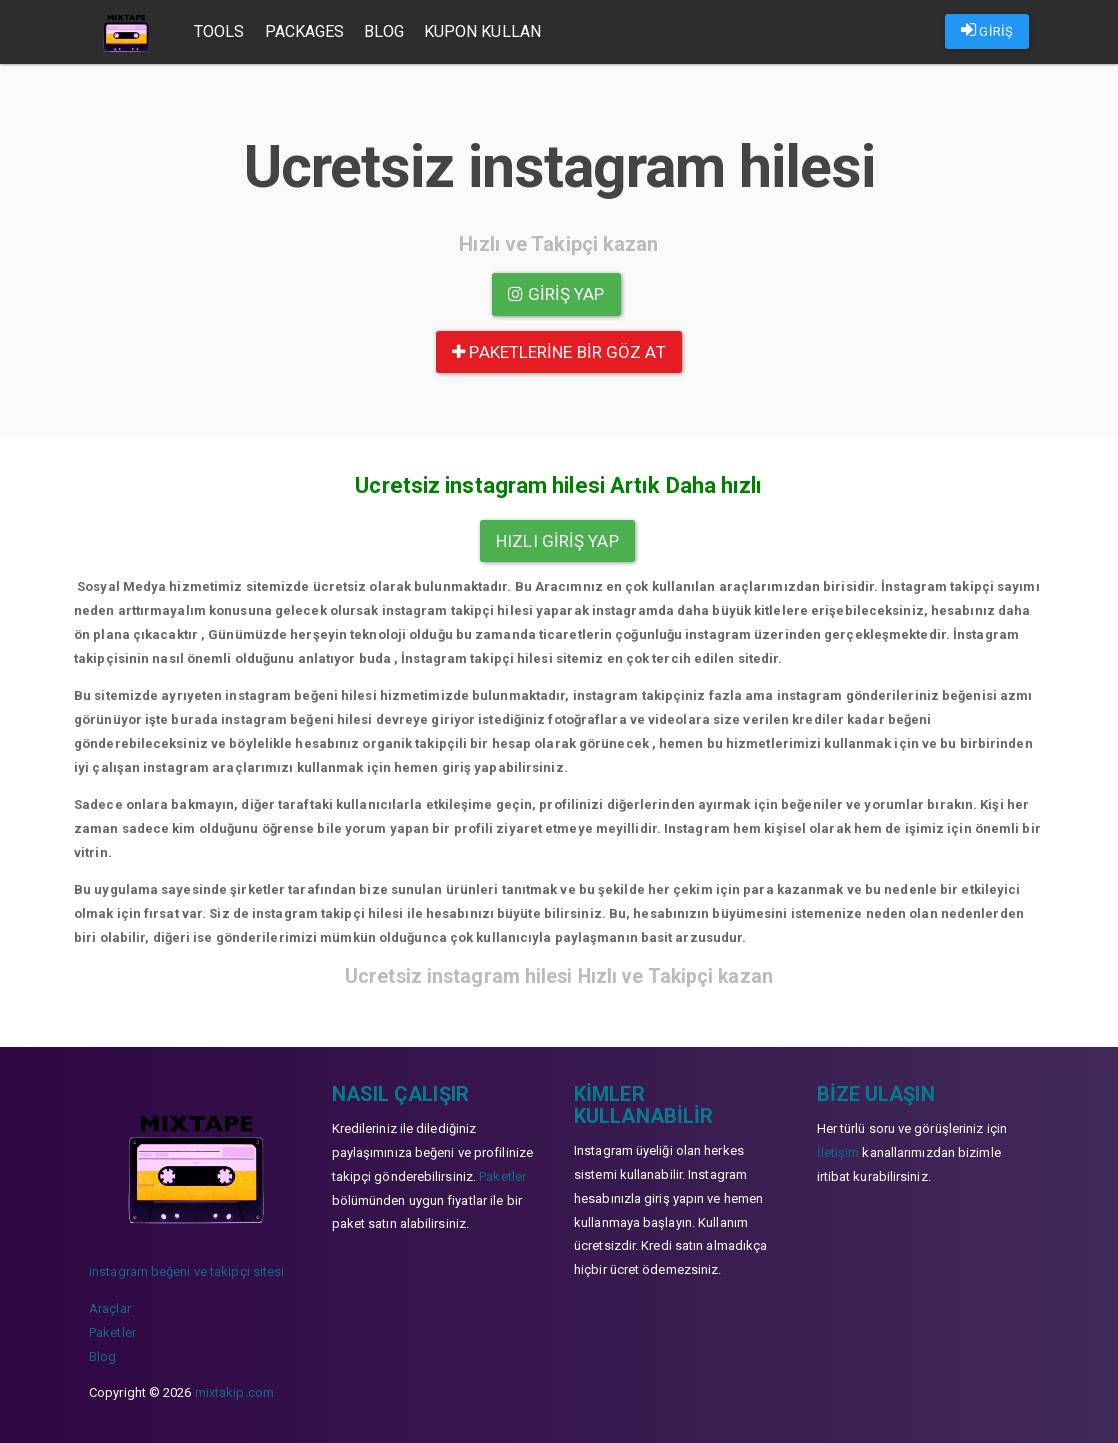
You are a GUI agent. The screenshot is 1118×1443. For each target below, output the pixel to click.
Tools (220, 31)
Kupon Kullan (483, 31)
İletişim (838, 1152)
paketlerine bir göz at (558, 352)
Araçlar (110, 1308)
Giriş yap (556, 294)
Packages (306, 31)
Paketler (112, 1332)
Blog (384, 31)
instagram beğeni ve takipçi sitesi (186, 1271)
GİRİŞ (987, 30)
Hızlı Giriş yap (557, 541)
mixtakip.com (234, 1392)
